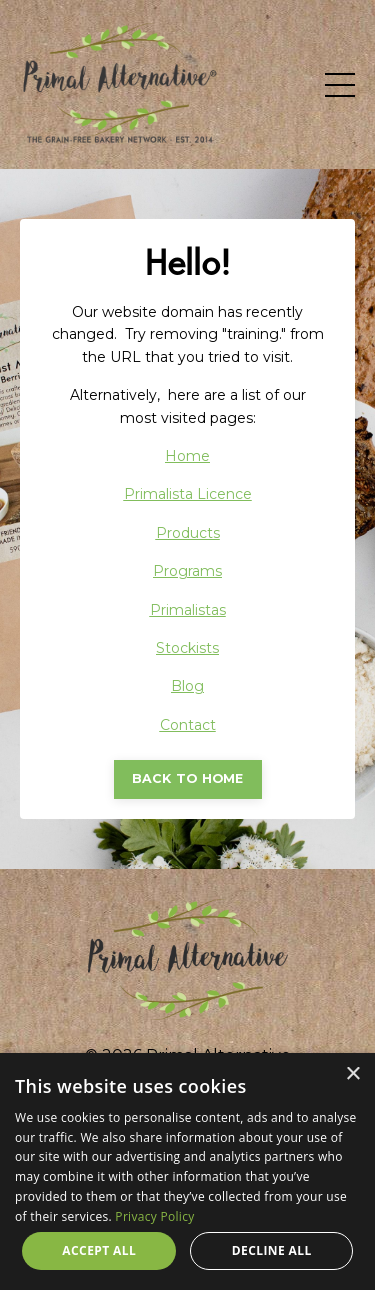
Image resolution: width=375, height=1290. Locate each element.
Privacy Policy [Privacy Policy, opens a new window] (154, 1216)
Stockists (187, 648)
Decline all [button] (272, 1250)
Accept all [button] (99, 1250)
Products (188, 533)
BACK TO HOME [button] (188, 778)
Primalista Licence (188, 494)
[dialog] (187, 1171)
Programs (187, 571)
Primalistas (188, 610)
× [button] (352, 1074)
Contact (188, 725)
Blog (187, 686)
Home (187, 456)
